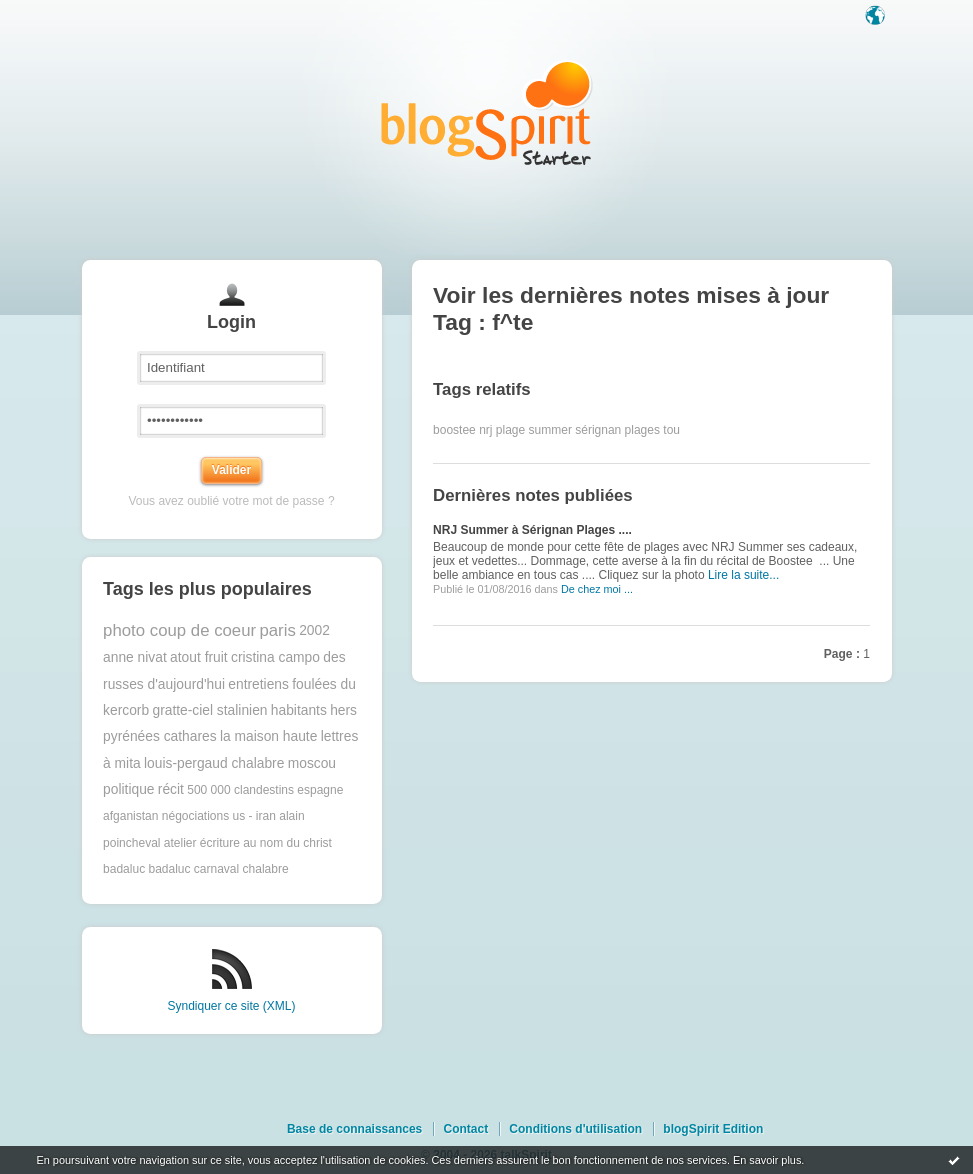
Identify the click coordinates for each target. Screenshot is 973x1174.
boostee (454, 430)
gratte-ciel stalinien (209, 710)
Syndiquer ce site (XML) (231, 1006)
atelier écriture (202, 843)
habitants (299, 710)
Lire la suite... (743, 575)
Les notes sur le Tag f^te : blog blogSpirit (487, 112)
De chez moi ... (597, 589)
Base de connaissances (354, 1129)
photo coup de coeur (179, 630)
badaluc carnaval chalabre (218, 869)
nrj (485, 430)
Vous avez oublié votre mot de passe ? (231, 501)
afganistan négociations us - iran (189, 816)
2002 (314, 630)
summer (550, 430)
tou (671, 430)
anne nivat (135, 657)
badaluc (124, 869)
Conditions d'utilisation (575, 1129)
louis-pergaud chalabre (214, 763)
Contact (465, 1129)
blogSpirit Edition (713, 1129)
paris (277, 630)
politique (128, 789)
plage (510, 430)
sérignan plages (617, 430)
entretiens (258, 684)
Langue (877, 17)
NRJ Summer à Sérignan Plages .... (532, 530)
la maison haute (268, 736)
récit (171, 789)
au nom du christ (287, 843)
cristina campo (275, 657)
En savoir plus (767, 1160)
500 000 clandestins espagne (265, 790)
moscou (312, 763)
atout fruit (199, 657)
